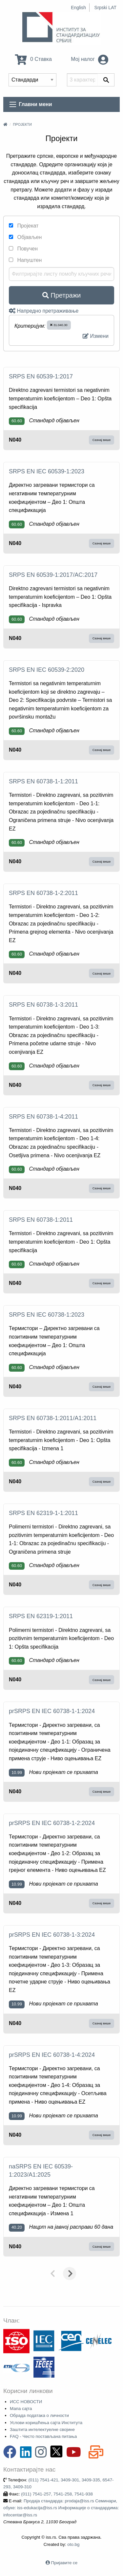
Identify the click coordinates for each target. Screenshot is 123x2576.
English (78, 7)
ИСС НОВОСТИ (26, 2401)
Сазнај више (101, 440)
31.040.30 (58, 325)
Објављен (25, 237)
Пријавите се (64, 2562)
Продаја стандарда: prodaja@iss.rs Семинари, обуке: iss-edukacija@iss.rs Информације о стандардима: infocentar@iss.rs (61, 2507)
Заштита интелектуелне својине (42, 2429)
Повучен (23, 248)
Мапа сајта (21, 2408)
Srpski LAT (105, 7)
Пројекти (22, 124)
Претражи (61, 295)
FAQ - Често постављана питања (43, 2436)
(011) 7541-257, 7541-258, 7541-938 (57, 2494)
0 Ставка (33, 59)
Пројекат (23, 225)
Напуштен (25, 260)
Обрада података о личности (39, 2415)
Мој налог (89, 59)
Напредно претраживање (43, 311)
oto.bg (73, 2544)
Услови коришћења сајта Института (46, 2422)
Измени (96, 336)
